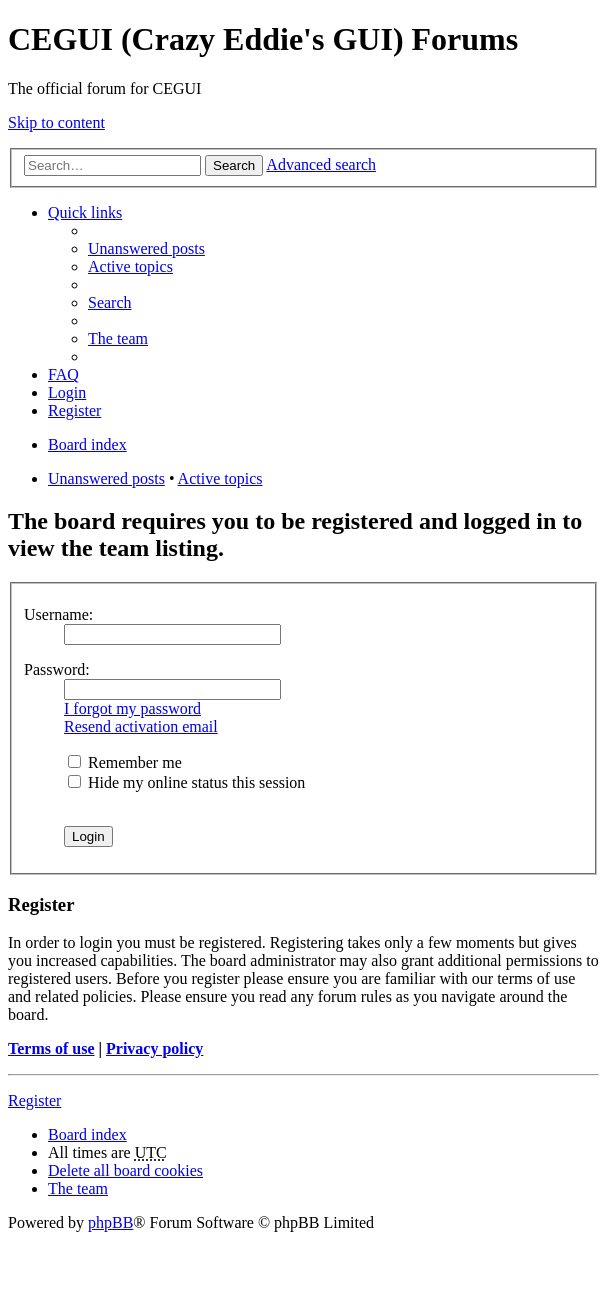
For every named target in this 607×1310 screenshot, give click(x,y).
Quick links (85, 212)
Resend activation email (141, 726)
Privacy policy (154, 1048)
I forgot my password (132, 708)
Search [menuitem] (110, 302)
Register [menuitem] (74, 410)
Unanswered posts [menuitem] (146, 248)
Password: (57, 669)
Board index (87, 1134)
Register (34, 1100)
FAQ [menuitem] (63, 374)
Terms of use (51, 1048)
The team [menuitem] (118, 338)
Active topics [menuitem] (130, 266)
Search (234, 165)
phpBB (110, 1222)
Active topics (220, 478)
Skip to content (56, 122)
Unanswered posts (106, 478)
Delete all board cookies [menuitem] (125, 1170)
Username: (58, 614)
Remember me (125, 762)
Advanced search (321, 164)
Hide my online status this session (186, 782)
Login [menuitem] (67, 392)
